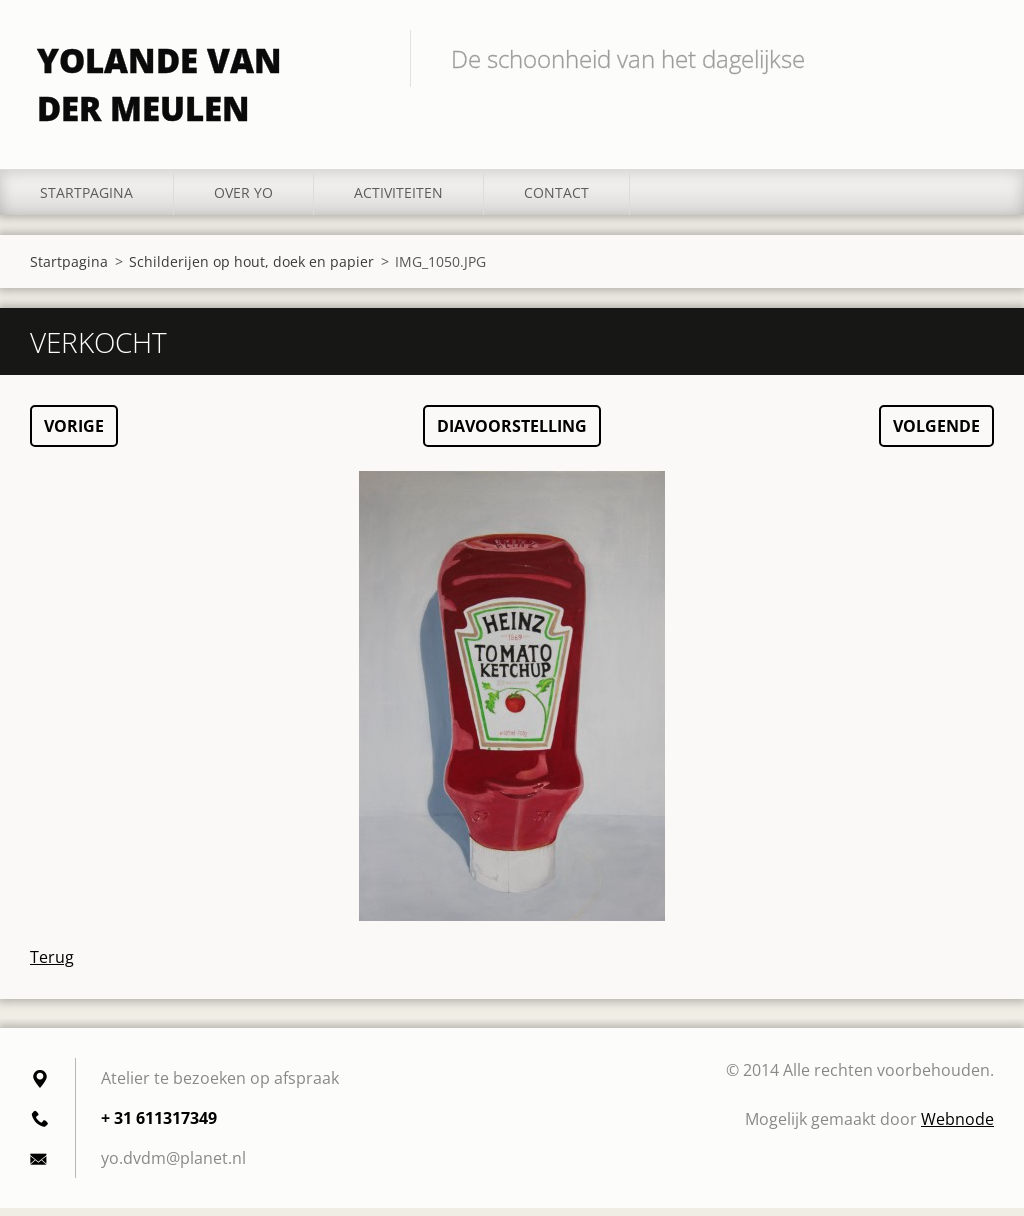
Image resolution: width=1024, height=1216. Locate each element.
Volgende (936, 434)
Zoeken (972, 58)
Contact (556, 199)
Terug (52, 965)
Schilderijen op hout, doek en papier (251, 268)
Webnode (957, 1127)
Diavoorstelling (512, 434)
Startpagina (86, 199)
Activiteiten (398, 199)
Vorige (74, 434)
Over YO (243, 199)
